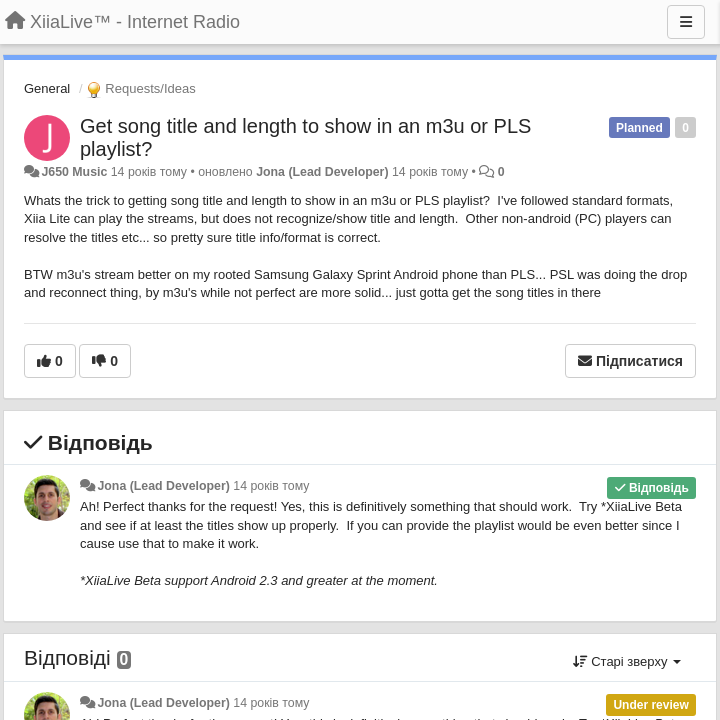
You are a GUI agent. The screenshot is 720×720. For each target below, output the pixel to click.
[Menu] (686, 22)
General (47, 88)
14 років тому (271, 486)
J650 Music (74, 172)
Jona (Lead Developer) (322, 172)
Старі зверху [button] (627, 661)
